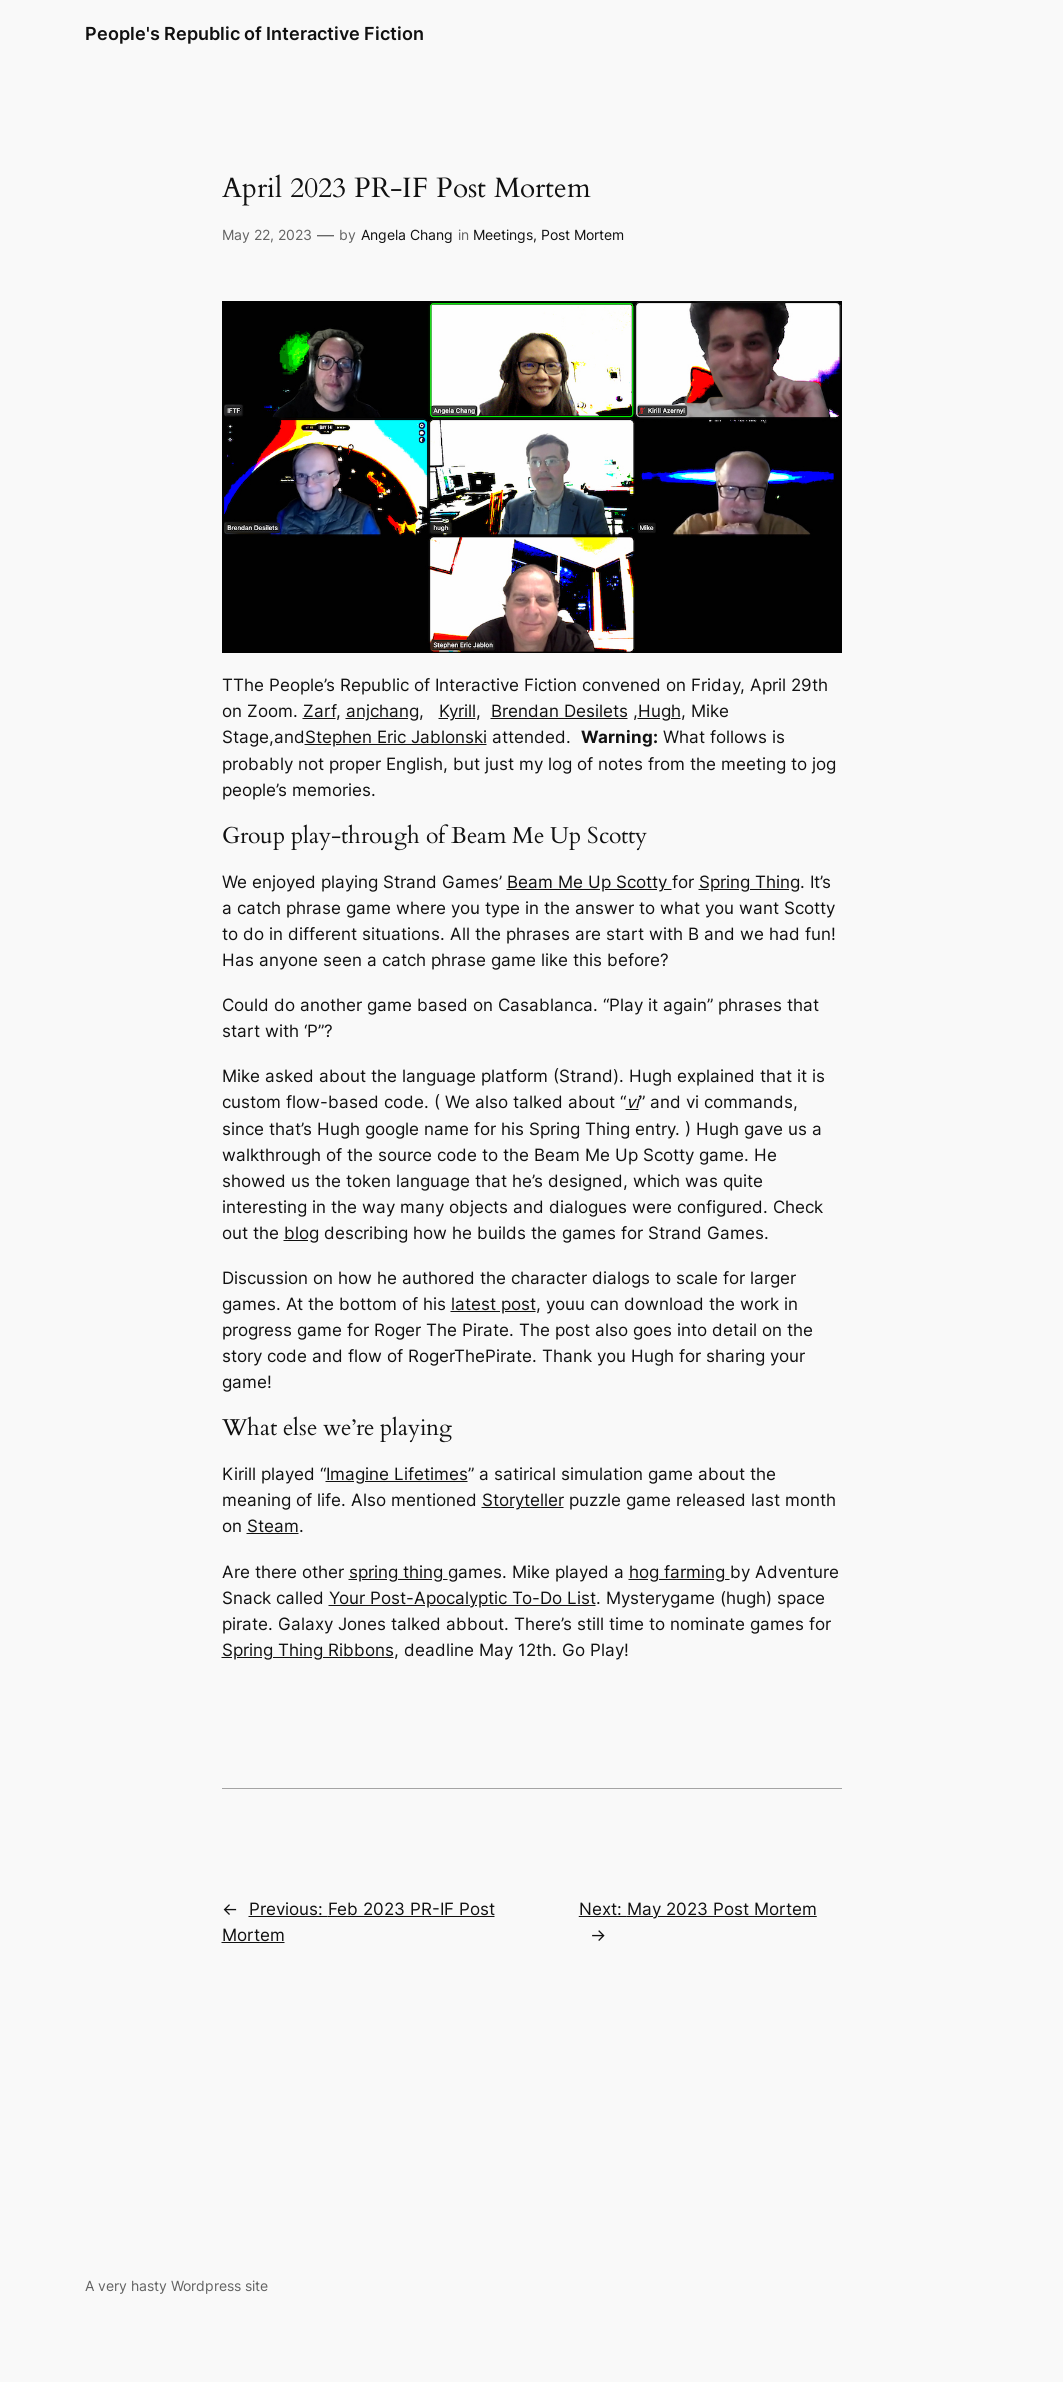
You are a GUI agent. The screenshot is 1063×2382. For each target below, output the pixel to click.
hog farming (679, 1572)
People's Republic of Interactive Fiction (254, 33)
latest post (493, 1304)
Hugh (659, 711)
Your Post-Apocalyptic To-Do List (462, 1598)
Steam (273, 1526)
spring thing (398, 1572)
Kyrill (457, 711)
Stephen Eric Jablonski (396, 737)
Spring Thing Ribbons (308, 1650)
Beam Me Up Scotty (589, 882)
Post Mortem (582, 234)
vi (632, 1102)
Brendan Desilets (559, 711)
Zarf (319, 711)
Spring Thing (749, 882)
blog (301, 1233)
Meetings (503, 234)
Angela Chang (407, 234)
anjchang (382, 711)
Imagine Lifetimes (397, 1474)
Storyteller (523, 1500)
